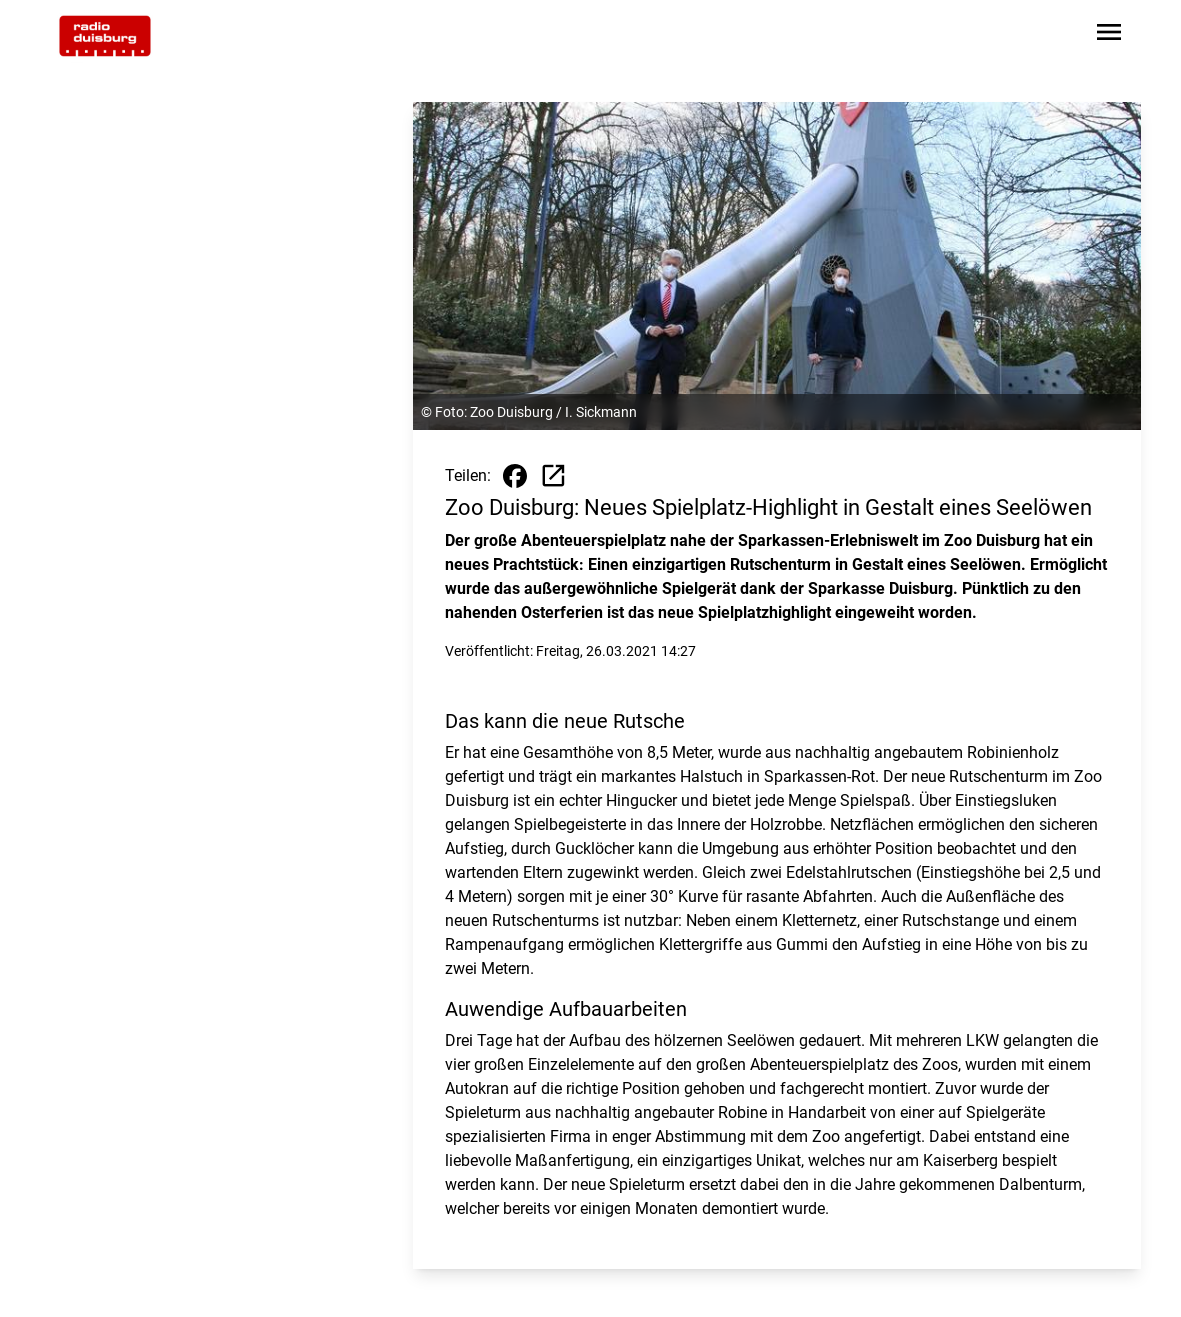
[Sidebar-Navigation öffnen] (1109, 35)
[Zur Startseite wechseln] (105, 36)
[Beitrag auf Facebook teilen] (515, 476)
